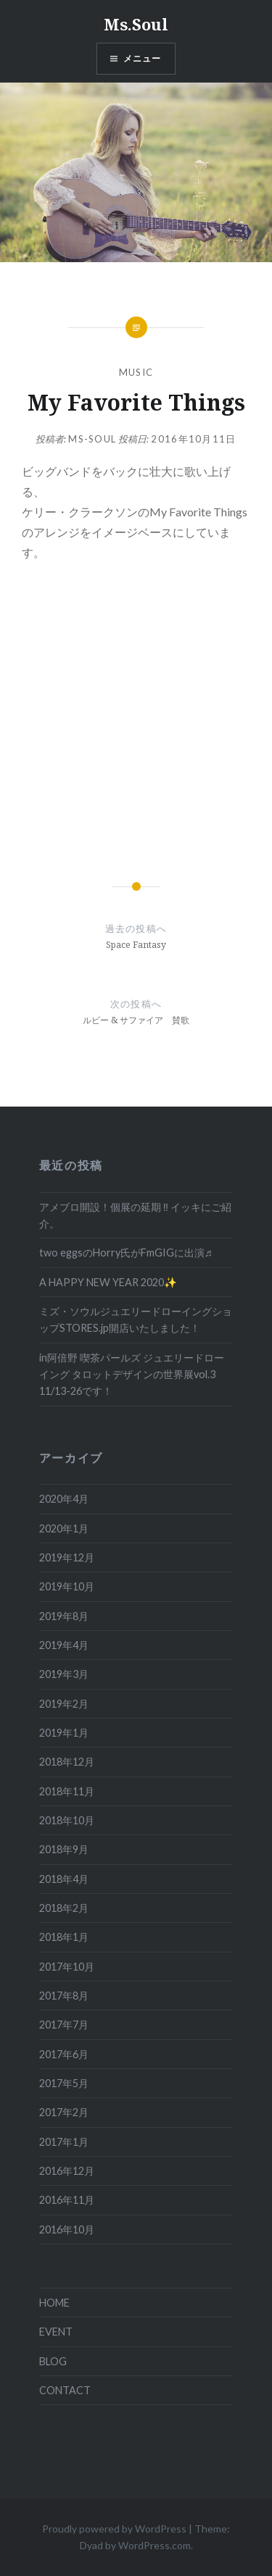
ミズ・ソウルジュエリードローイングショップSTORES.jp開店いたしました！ (135, 1319)
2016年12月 (66, 2171)
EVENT (56, 2331)
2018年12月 (66, 1761)
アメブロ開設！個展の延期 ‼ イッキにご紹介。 (135, 1215)
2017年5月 (63, 2083)
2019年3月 (63, 1674)
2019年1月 (63, 1733)
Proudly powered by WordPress (114, 2528)
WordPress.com (154, 2545)
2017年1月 (63, 2142)
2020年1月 (63, 1528)
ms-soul (92, 439)
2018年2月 (63, 1908)
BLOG (53, 2361)
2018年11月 (66, 1791)
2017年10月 (66, 1966)
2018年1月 (63, 1937)
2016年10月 (66, 2229)
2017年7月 (63, 2024)
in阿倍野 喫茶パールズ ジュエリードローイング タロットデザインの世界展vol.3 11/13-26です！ (131, 1374)
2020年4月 (63, 1499)
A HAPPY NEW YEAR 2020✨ (108, 1282)
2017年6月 (63, 2054)
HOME (54, 2302)
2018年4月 (63, 1879)
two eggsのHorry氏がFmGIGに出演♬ (126, 1252)
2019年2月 (63, 1704)
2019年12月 (66, 1557)
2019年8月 (63, 1616)
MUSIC (136, 372)
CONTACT (65, 2390)
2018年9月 (63, 1849)
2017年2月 (63, 2112)
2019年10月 (66, 1586)
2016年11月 (66, 2200)
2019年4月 (63, 1645)
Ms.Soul (136, 24)
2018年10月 (66, 1820)
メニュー (142, 58)
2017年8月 (63, 1995)
